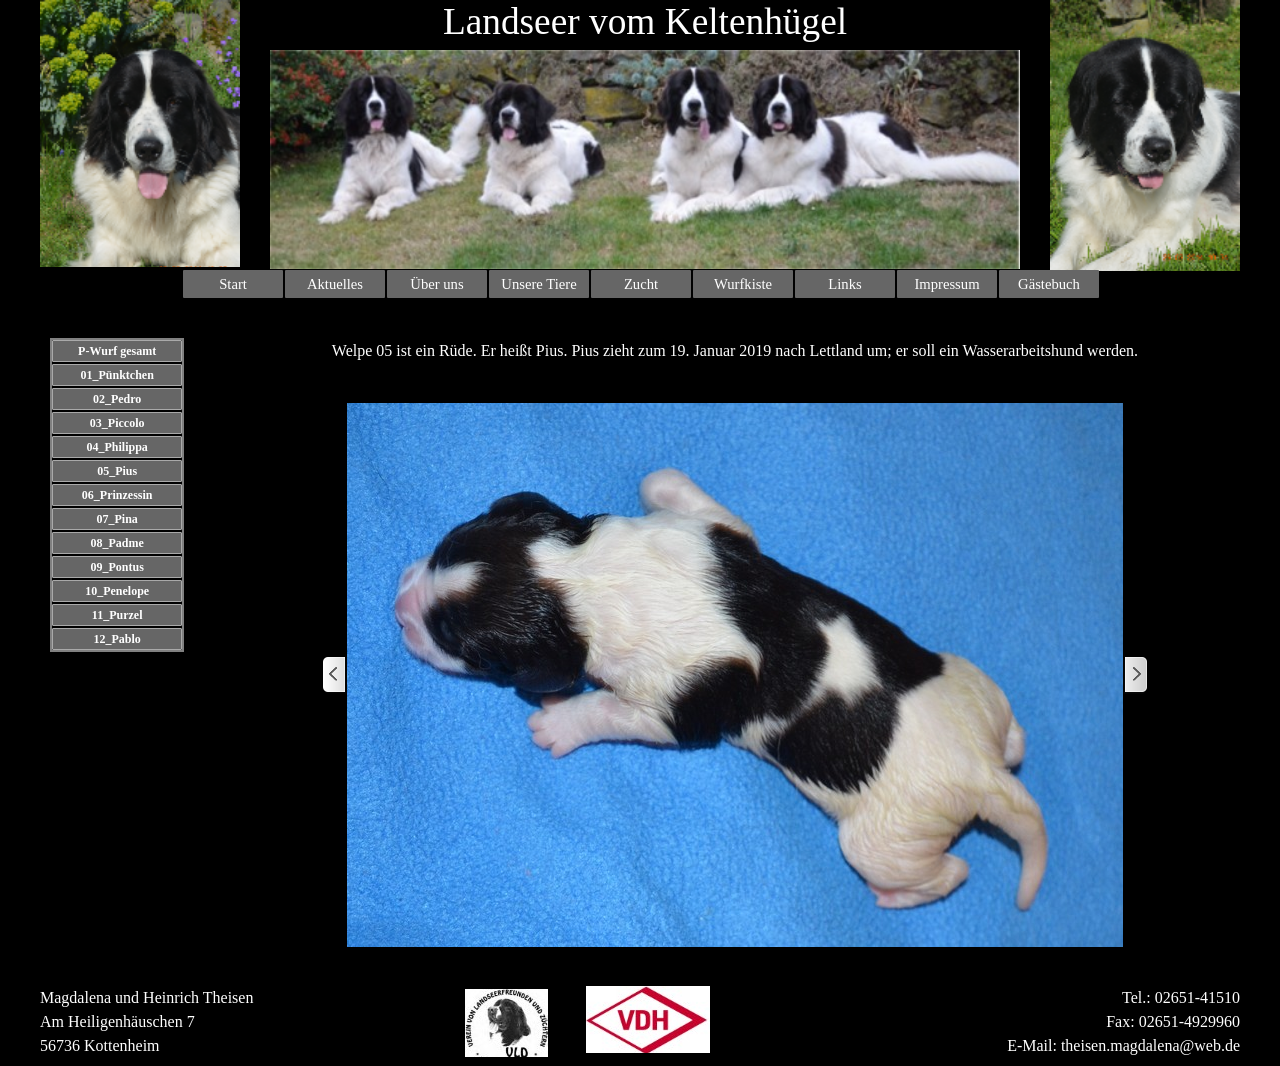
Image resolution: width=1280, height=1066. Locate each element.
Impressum (946, 284)
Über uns (436, 284)
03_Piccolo (117, 423)
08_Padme (116, 543)
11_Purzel (117, 615)
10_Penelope (117, 591)
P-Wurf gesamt (117, 351)
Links (844, 284)
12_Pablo (116, 639)
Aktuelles (335, 284)
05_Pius (117, 471)
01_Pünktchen (116, 375)
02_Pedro (117, 399)
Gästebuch (1049, 284)
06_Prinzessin (117, 495)
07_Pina (116, 519)
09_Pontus (116, 567)
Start (233, 284)
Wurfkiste (743, 284)
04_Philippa (116, 447)
